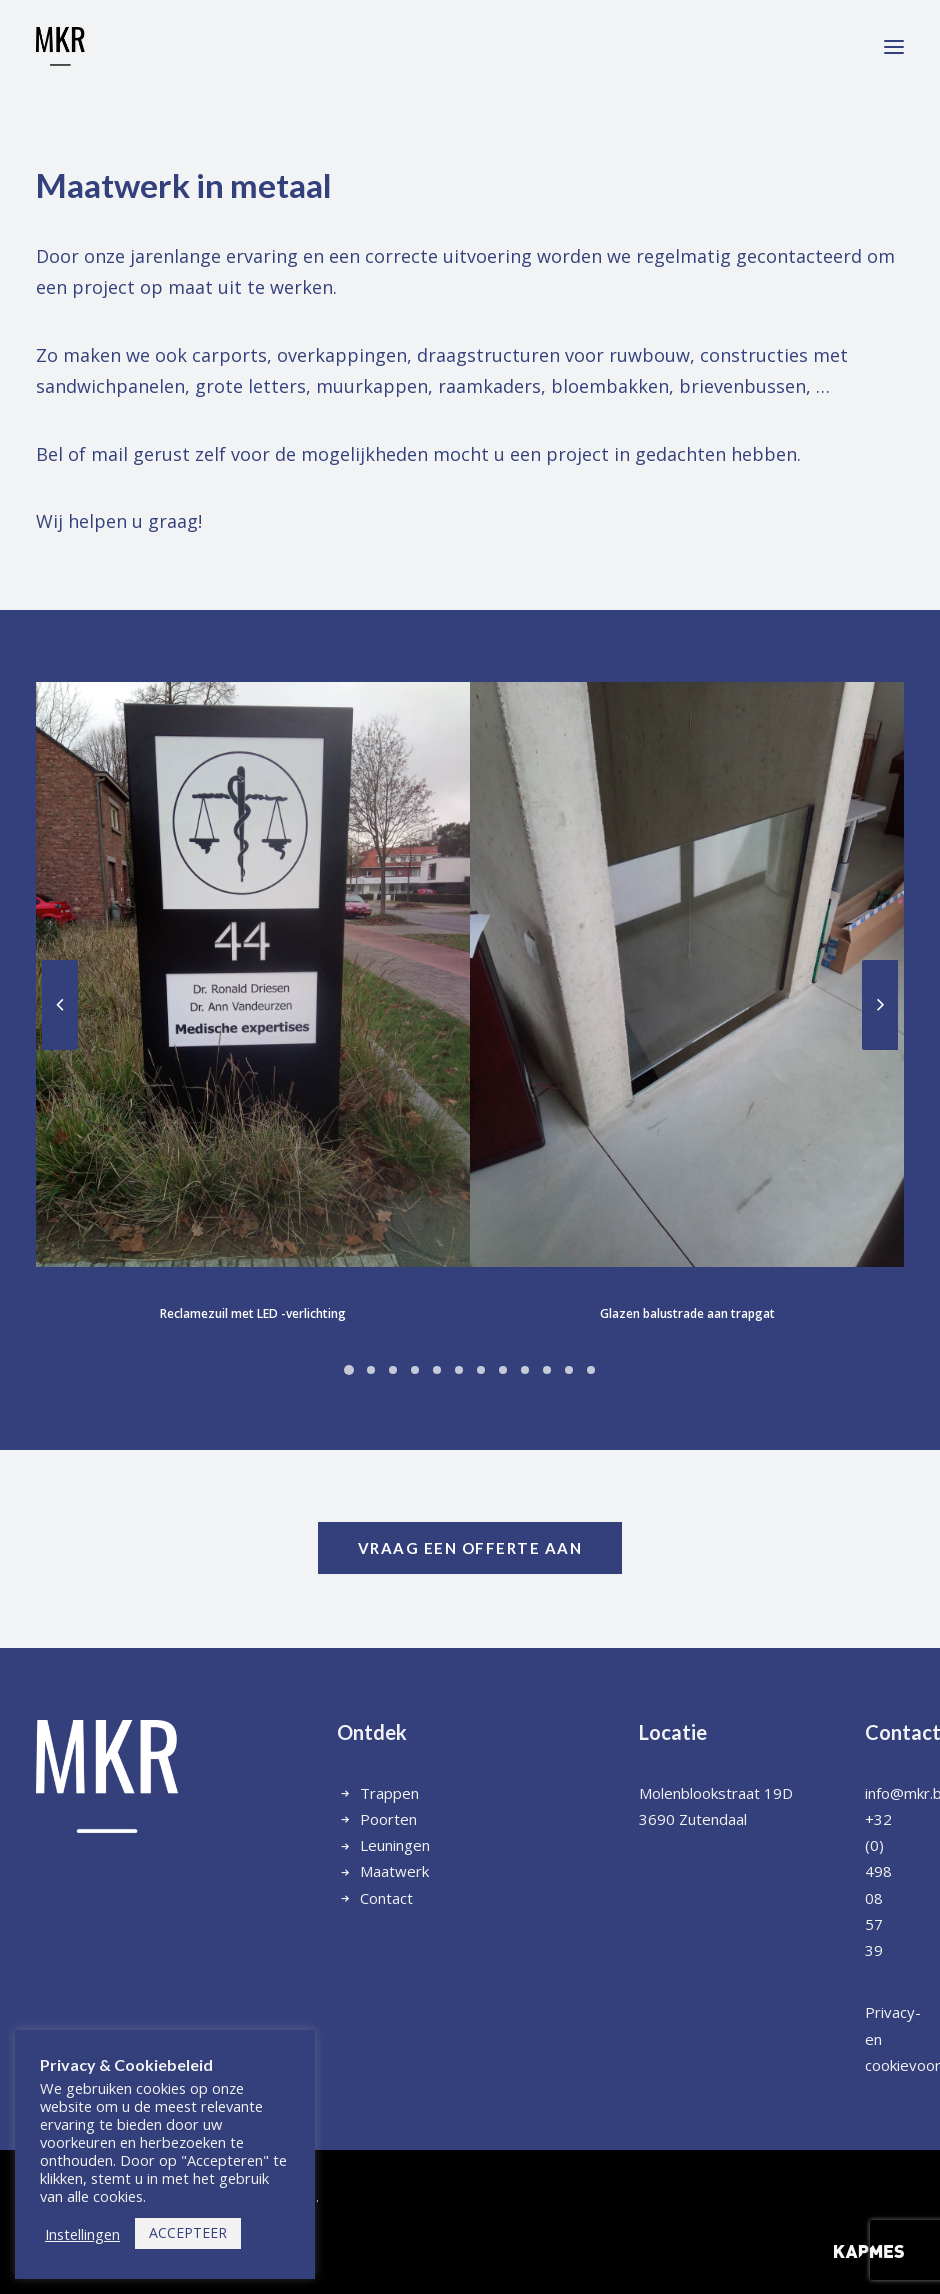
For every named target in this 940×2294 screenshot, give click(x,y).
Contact (386, 1898)
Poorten (388, 1819)
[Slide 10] (475, 1370)
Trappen (389, 1793)
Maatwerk (394, 1871)
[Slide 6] (387, 1370)
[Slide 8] (431, 1370)
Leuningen (395, 1845)
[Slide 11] (497, 1370)
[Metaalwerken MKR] (60, 47)
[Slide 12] (519, 1370)
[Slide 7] (409, 1370)
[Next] (808, 1049)
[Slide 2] (299, 1370)
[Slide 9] (453, 1370)
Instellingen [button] (82, 2234)
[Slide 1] (277, 1370)
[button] (894, 47)
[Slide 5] (365, 1370)
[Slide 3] (321, 1370)
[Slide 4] (343, 1370)
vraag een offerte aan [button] (470, 1548)
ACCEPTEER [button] (188, 2232)
